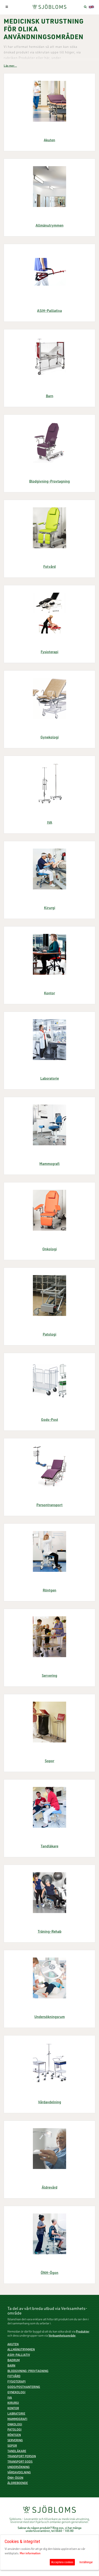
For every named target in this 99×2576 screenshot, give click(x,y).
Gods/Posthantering (23, 2387)
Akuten (13, 2344)
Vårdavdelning (19, 2472)
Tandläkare (16, 2451)
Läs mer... (10, 66)
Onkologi (14, 2424)
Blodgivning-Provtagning (27, 2371)
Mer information (30, 2553)
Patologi (14, 2430)
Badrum (13, 2360)
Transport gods (20, 2462)
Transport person (21, 2456)
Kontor (13, 2408)
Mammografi (17, 2419)
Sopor (12, 2446)
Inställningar (86, 2562)
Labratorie (16, 2414)
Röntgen (14, 2435)
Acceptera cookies (62, 2562)
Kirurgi (13, 2403)
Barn (11, 2366)
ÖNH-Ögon (15, 2478)
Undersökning (18, 2467)
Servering (15, 2440)
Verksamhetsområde (62, 2336)
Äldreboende (17, 2483)
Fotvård (13, 2376)
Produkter (82, 2331)
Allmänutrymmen (21, 2349)
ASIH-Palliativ (18, 2355)
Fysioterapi (16, 2382)
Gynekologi (16, 2392)
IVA (9, 2398)
